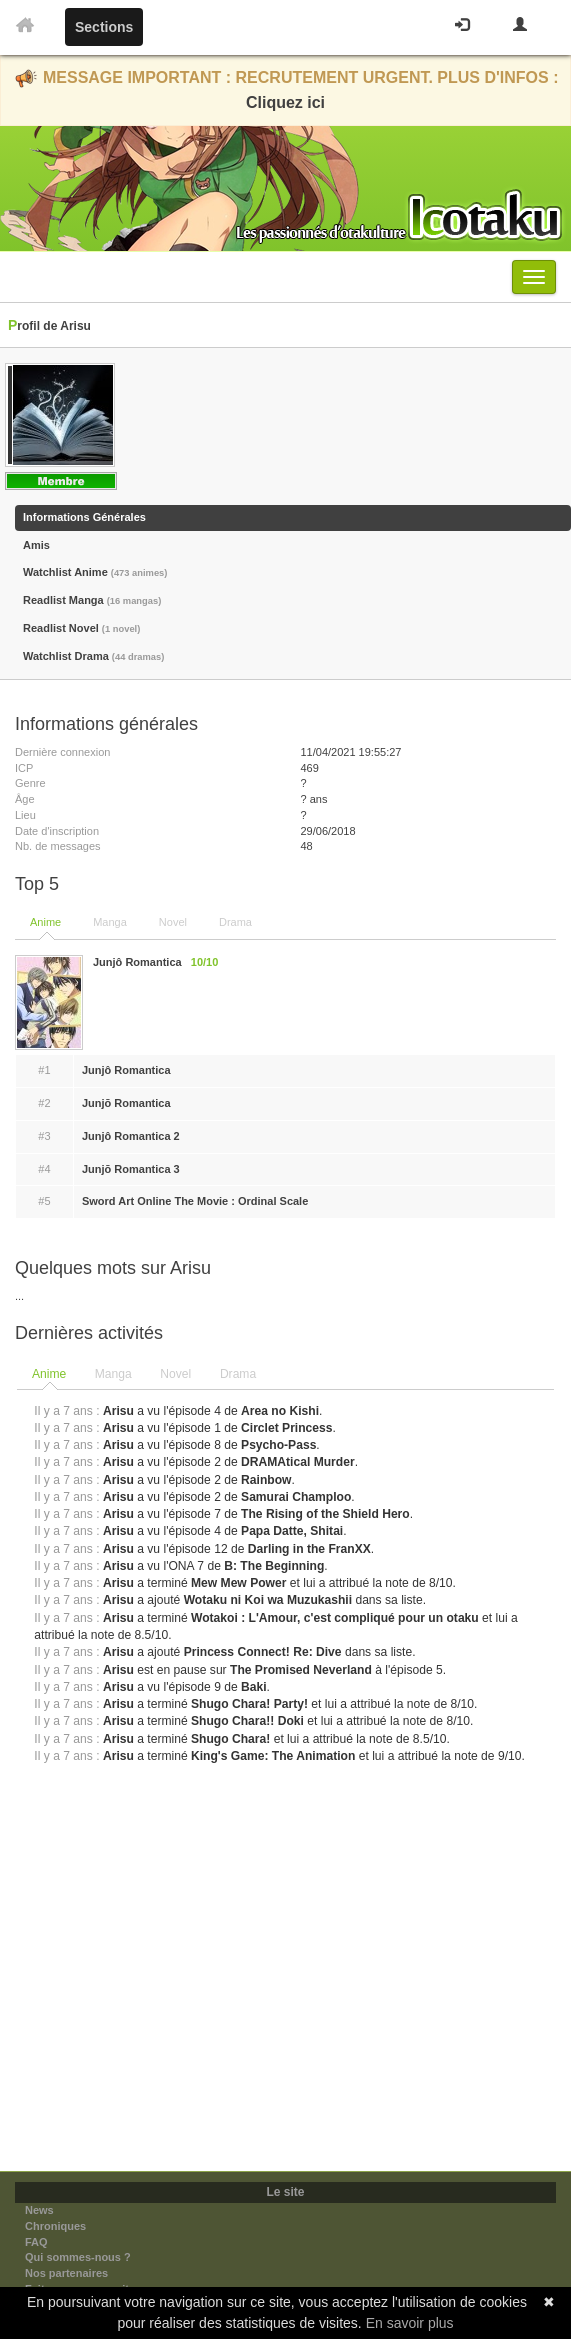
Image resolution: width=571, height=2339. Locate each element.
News (39, 2210)
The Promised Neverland (301, 1670)
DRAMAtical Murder (298, 1462)
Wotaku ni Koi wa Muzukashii (268, 1600)
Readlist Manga (92, 600)
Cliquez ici (285, 102)
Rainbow (266, 1480)
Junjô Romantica (126, 1070)
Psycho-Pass (278, 1445)
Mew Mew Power (238, 1583)
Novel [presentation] (175, 1374)
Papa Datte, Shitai (292, 1531)
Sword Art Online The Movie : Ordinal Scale (195, 1201)
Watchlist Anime (95, 572)
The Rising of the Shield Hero (325, 1514)
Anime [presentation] (49, 1374)
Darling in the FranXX (309, 1549)
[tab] (50, 1375)
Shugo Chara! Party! (249, 1704)
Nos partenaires (66, 2273)
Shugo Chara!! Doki (247, 1721)
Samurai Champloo (296, 1497)
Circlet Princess (286, 1428)
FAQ (36, 2242)
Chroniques (55, 2226)
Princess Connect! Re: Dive (263, 1652)
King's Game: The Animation (273, 1756)
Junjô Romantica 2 (131, 1136)
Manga (110, 922)
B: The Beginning (274, 1566)
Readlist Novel (81, 628)
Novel (173, 922)
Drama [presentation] (238, 1374)
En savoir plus (410, 2323)
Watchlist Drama (93, 656)
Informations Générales (84, 517)
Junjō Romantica (126, 1103)
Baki (254, 1687)
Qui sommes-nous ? (78, 2257)
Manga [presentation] (113, 1374)
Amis (36, 545)
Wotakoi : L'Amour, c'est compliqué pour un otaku (335, 1618)
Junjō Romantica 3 (131, 1169)
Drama (235, 922)
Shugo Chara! (230, 1739)
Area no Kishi (280, 1411)
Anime (45, 922)
